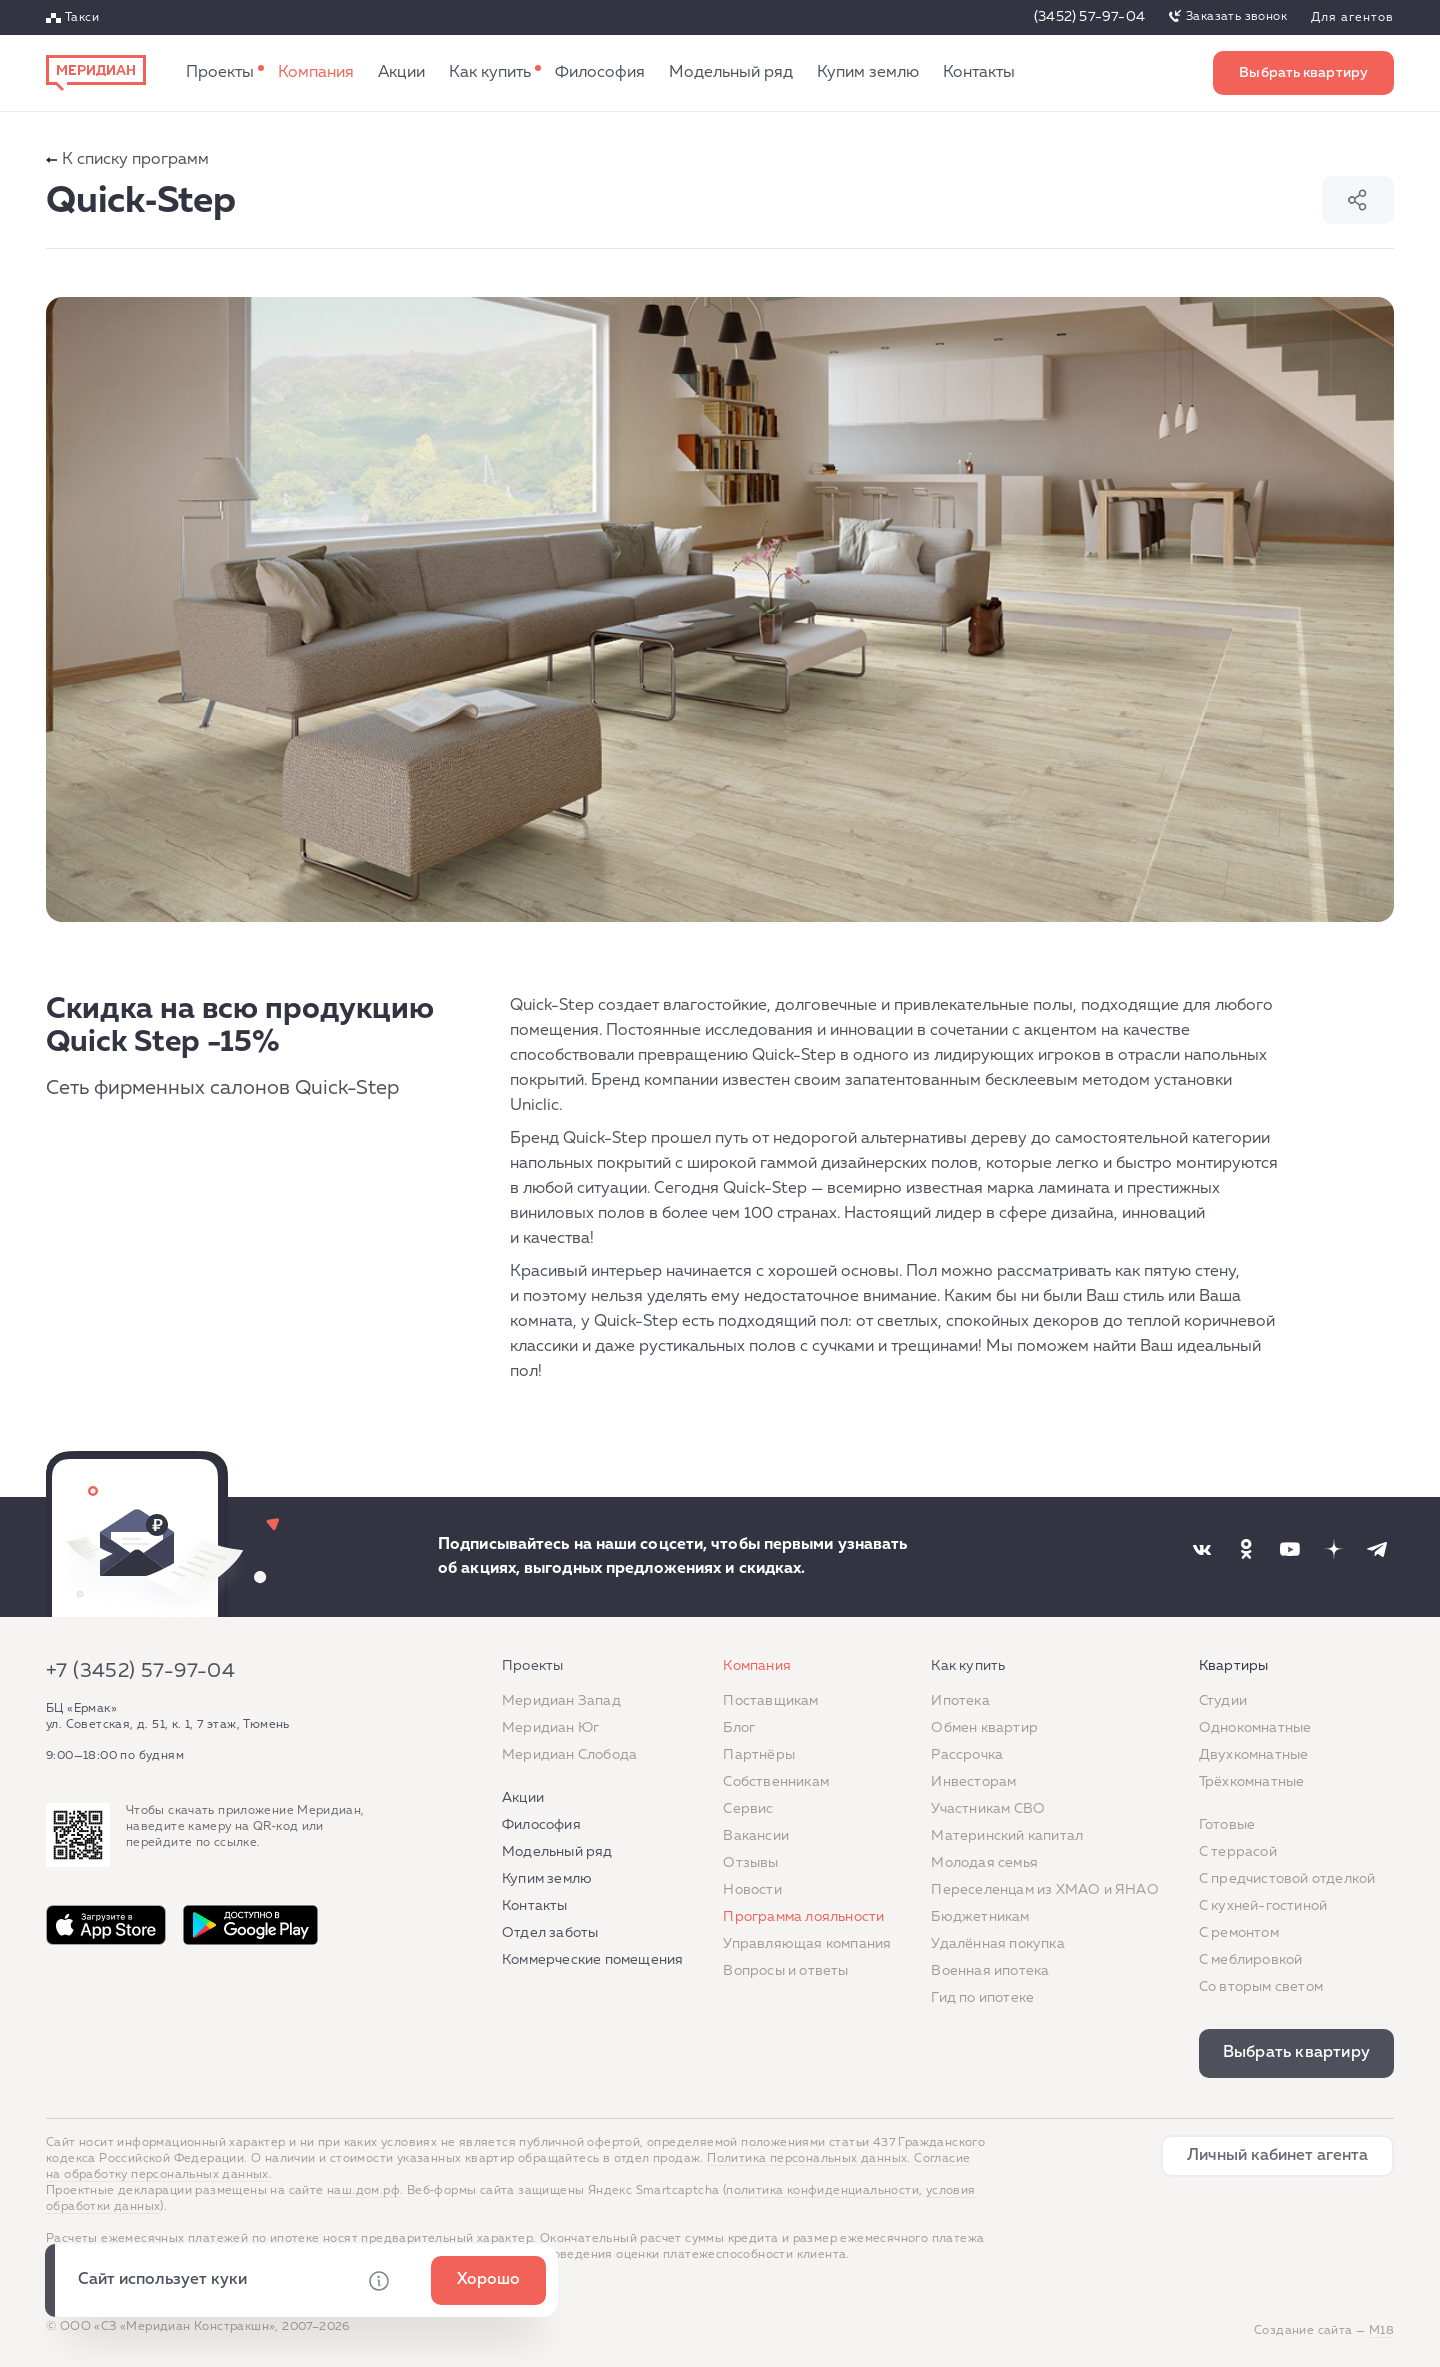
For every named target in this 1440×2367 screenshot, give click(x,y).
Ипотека (960, 1701)
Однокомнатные (1255, 1728)
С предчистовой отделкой (1287, 1879)
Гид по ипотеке (982, 1998)
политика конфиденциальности (822, 2191)
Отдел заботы (550, 1933)
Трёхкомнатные (1252, 1782)
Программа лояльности (803, 1917)
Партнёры (759, 1755)
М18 (1381, 2331)
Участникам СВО (988, 1809)
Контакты (979, 73)
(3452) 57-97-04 (1089, 17)
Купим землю (868, 73)
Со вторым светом (1261, 1987)
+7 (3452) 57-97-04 (140, 1671)
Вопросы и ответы (785, 1971)
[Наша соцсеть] (1202, 1549)
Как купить (490, 73)
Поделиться (1358, 200)
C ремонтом (1239, 1933)
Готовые (1227, 1825)
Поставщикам (770, 1701)
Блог (739, 1728)
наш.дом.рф (363, 2191)
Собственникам (776, 1782)
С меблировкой (1251, 1960)
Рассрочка (967, 1755)
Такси (82, 18)
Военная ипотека (990, 1971)
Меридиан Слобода (569, 1755)
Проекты (220, 73)
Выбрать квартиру (1303, 73)
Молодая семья (984, 1863)
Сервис (748, 1809)
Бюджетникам (980, 1917)
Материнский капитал (1007, 1836)
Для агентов (1352, 18)
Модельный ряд (731, 73)
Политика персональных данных (807, 2159)
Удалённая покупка (997, 1944)
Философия (600, 73)
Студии (1223, 1701)
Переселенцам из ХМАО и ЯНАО (1044, 1890)
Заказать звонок (1236, 17)
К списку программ (127, 160)
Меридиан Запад (561, 1701)
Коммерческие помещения (592, 1960)
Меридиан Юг (550, 1728)
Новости (752, 1890)
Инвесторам (973, 1782)
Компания (316, 73)
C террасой (1238, 1852)
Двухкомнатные (1254, 1755)
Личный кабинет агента (1277, 2156)
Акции (401, 73)
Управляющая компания (807, 1944)
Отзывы (750, 1863)
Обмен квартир (984, 1728)
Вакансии (756, 1836)
